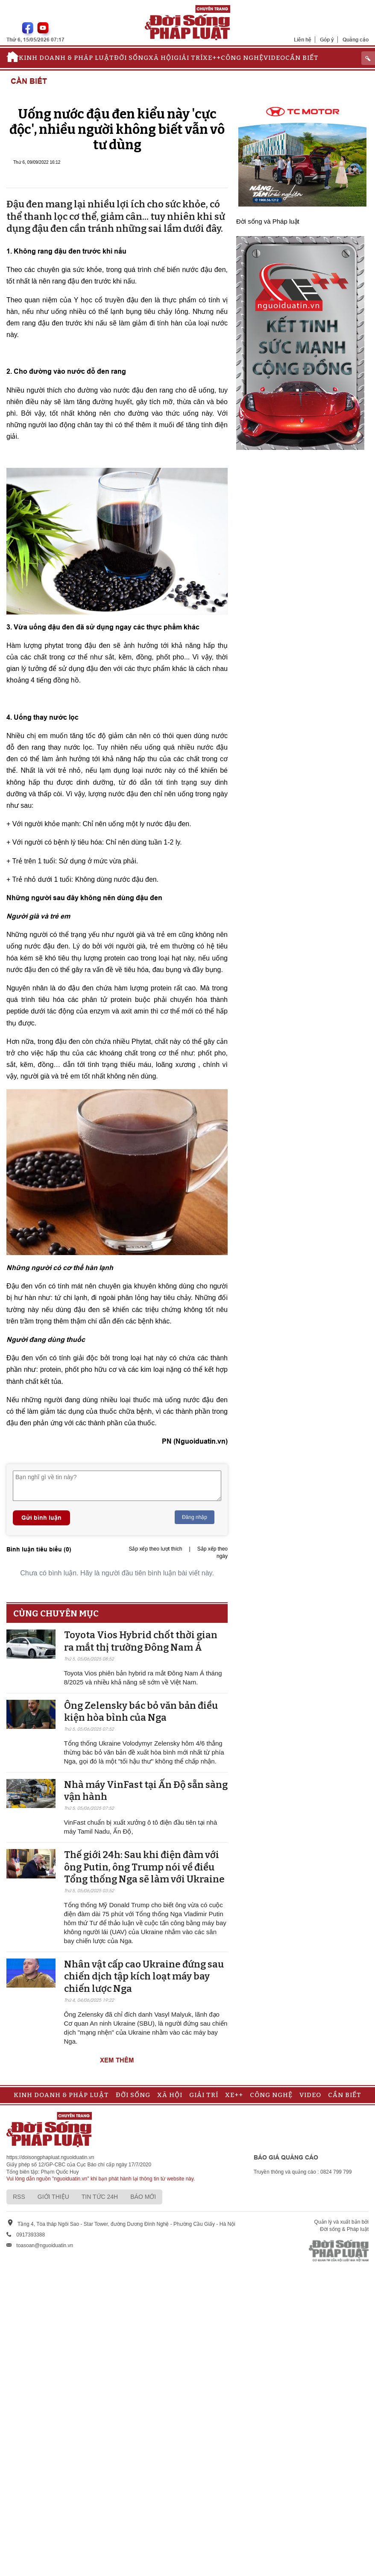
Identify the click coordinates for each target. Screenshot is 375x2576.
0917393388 (30, 2235)
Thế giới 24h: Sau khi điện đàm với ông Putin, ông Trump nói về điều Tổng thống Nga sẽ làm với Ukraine (144, 1867)
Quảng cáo (356, 39)
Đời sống (131, 58)
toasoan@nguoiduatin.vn (44, 2245)
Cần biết (302, 58)
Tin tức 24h (100, 2196)
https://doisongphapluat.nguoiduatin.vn (50, 2157)
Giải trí (188, 58)
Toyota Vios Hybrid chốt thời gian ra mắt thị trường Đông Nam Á (140, 1641)
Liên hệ (302, 39)
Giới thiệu (53, 2196)
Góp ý (327, 39)
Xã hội (161, 58)
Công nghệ (242, 58)
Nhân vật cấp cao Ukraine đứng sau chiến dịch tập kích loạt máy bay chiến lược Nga (144, 1976)
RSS (19, 2196)
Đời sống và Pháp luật (267, 221)
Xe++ (212, 58)
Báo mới (143, 2196)
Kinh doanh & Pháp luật (66, 58)
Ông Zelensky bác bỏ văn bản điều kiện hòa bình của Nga (141, 1712)
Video (274, 58)
